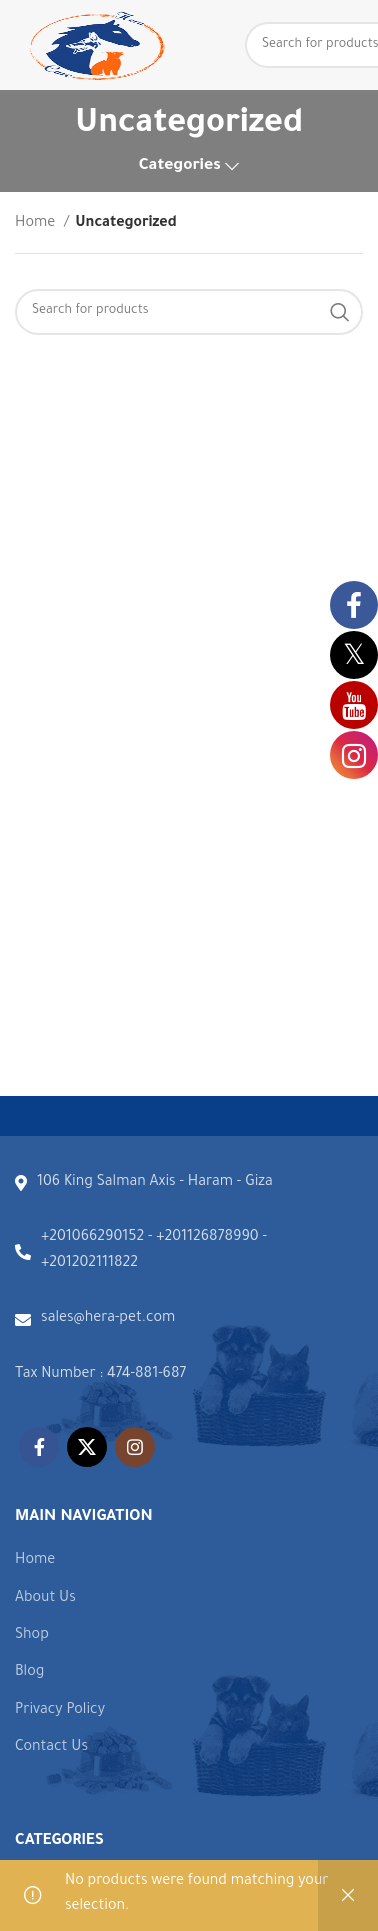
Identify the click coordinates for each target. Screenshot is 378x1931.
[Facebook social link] (39, 1447)
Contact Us (51, 1748)
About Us (45, 1599)
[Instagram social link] (135, 1447)
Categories (180, 166)
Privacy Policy (60, 1711)
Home (37, 224)
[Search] (189, 312)
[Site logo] (95, 47)
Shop (32, 1636)
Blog (29, 1673)
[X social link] (87, 1447)
